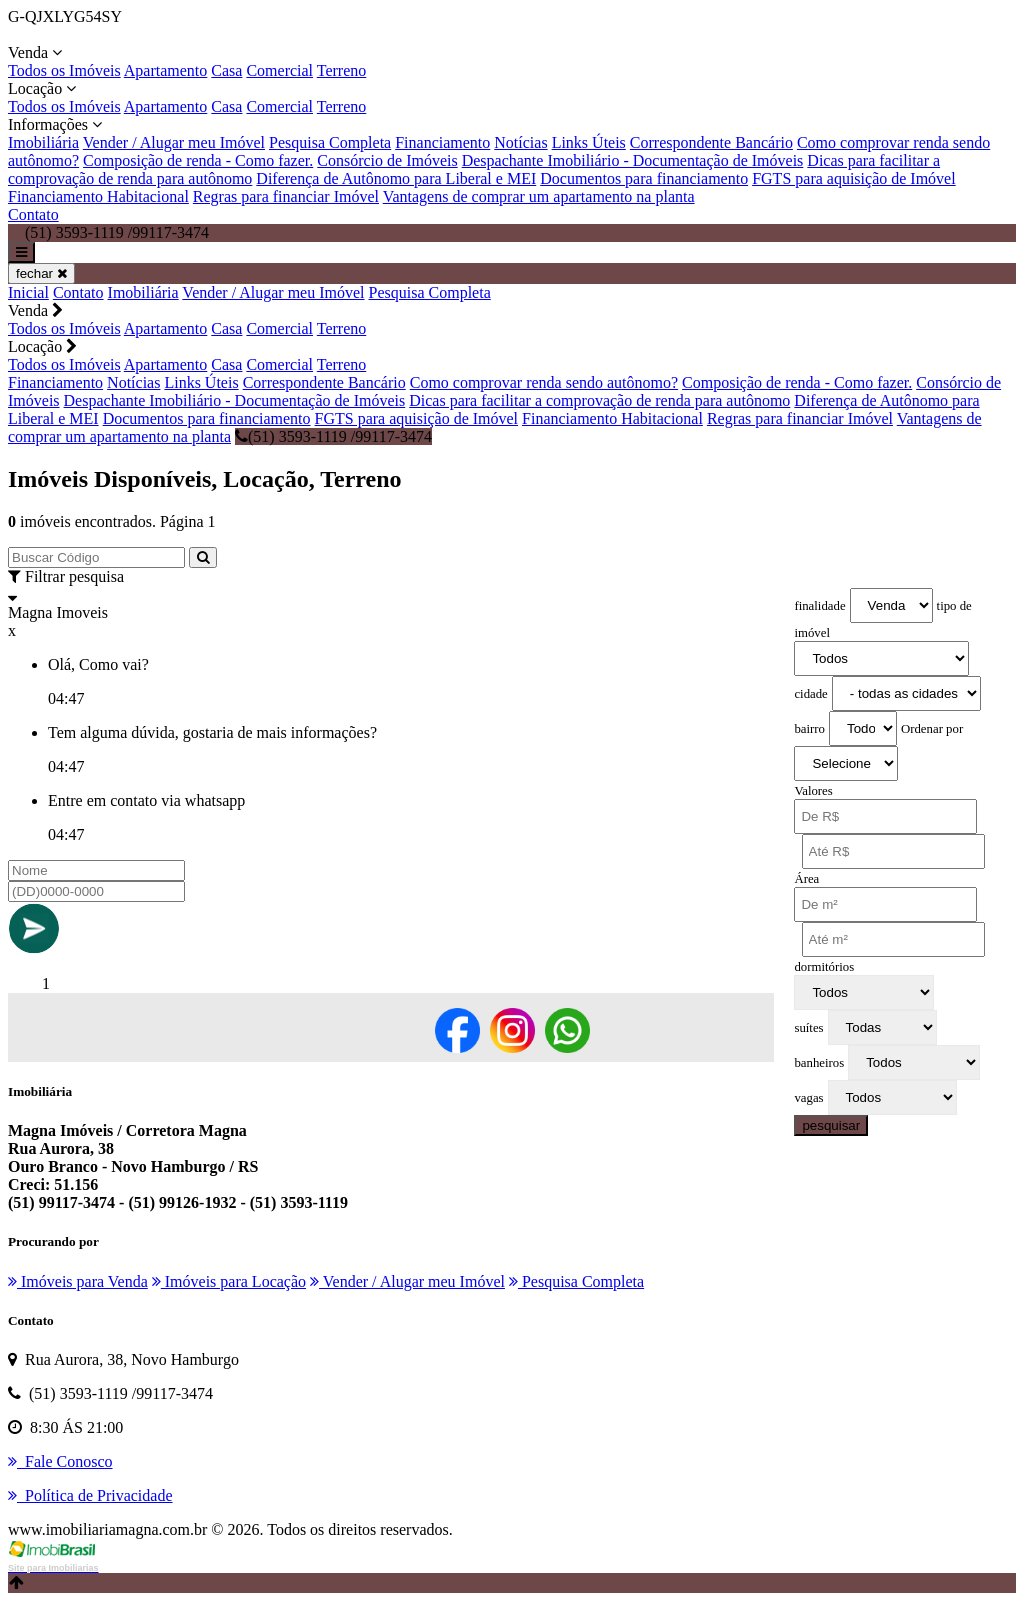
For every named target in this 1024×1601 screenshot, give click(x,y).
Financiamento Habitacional (98, 196)
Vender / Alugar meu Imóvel (174, 142)
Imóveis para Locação (229, 1281)
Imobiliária (43, 142)
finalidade (819, 606)
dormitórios (824, 967)
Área (806, 879)
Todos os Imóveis (64, 70)
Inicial (28, 292)
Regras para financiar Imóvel (286, 196)
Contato (33, 214)
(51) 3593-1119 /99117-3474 (333, 436)
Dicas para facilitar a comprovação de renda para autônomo (599, 400)
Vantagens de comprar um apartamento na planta (539, 196)
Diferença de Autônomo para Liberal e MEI (396, 178)
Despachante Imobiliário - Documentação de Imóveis (633, 160)
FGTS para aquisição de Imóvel (854, 178)
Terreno (342, 70)
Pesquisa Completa (330, 142)
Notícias (520, 142)
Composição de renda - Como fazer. (198, 160)
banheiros (819, 1063)
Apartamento (166, 70)
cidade (810, 694)
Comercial (279, 70)
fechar (41, 273)
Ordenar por (932, 729)
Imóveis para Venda (78, 1281)
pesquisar (831, 1125)
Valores (813, 791)
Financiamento (442, 142)
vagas (808, 1098)
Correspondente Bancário (711, 142)
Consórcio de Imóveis (387, 160)
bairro (809, 729)
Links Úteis (589, 142)
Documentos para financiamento (644, 178)
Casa (226, 70)
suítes (808, 1028)
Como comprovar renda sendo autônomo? (544, 382)
